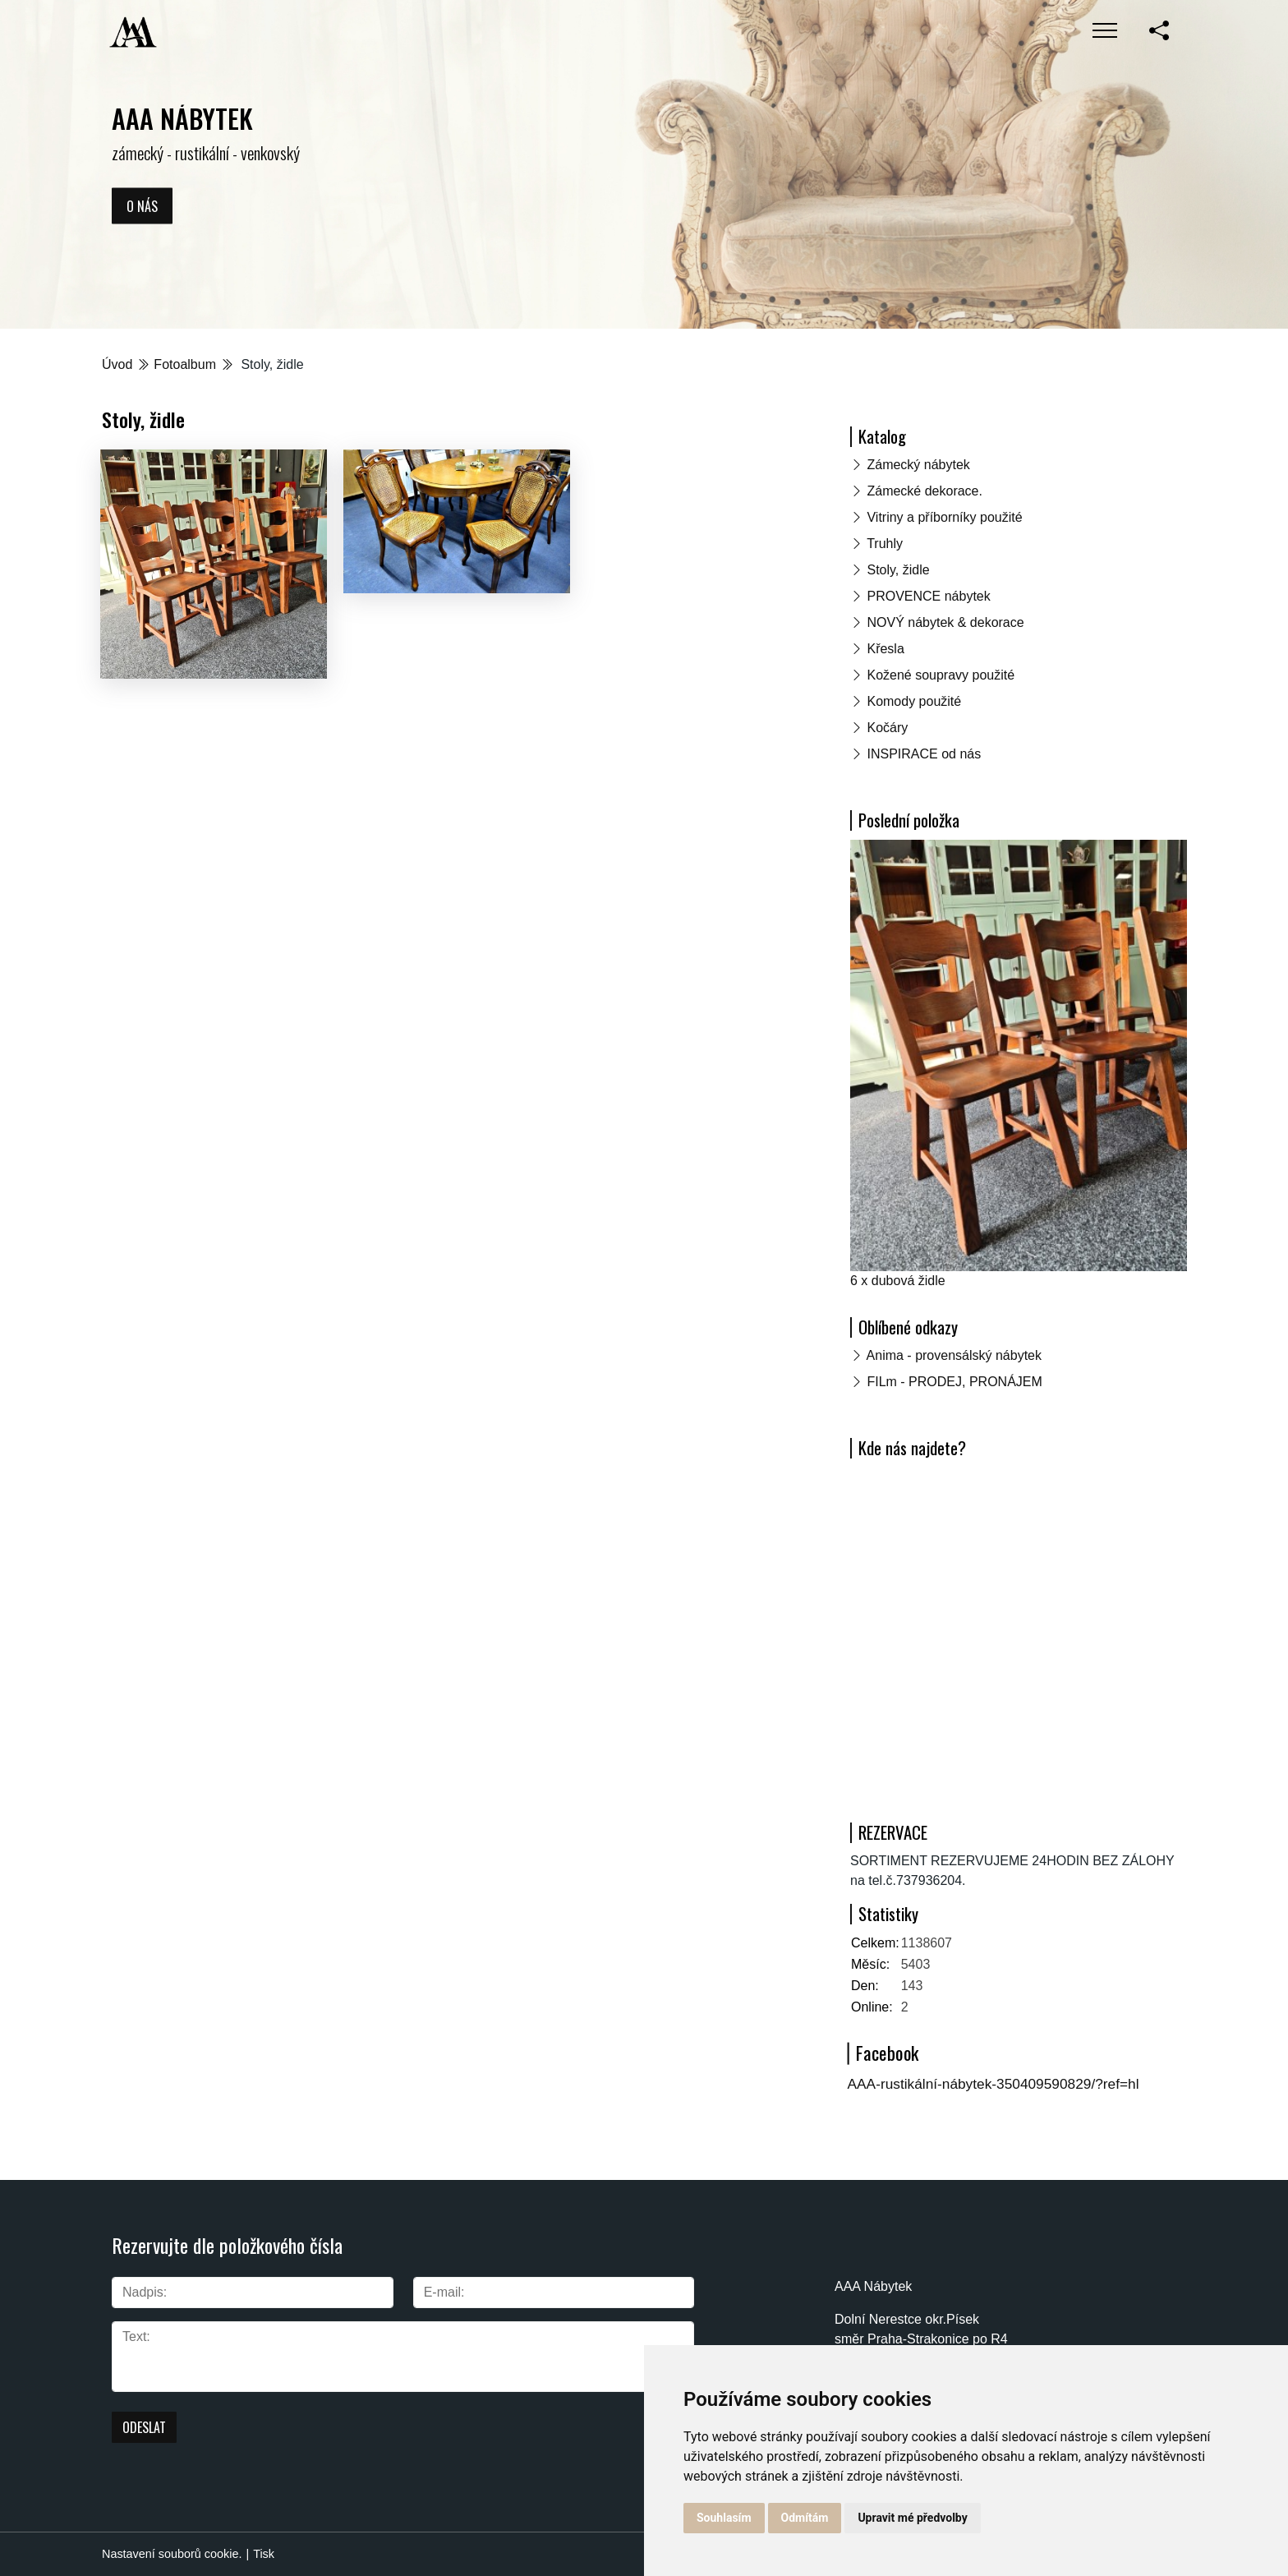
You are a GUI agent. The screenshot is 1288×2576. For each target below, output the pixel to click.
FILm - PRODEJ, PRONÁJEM (954, 1382)
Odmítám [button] (805, 2517)
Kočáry (887, 728)
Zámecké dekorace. (924, 491)
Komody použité (914, 701)
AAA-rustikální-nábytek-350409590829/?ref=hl (993, 2083)
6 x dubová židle (897, 1281)
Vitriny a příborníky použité (944, 517)
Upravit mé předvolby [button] (912, 2517)
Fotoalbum (185, 364)
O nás (142, 205)
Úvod (117, 364)
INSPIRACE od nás (924, 754)
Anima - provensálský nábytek (954, 1355)
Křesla (885, 649)
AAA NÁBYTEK (182, 118)
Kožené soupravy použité (940, 675)
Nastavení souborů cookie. (172, 2553)
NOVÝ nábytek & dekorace (945, 622)
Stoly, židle (898, 570)
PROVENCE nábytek (928, 596)
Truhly (885, 544)
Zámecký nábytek (918, 465)
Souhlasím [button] (724, 2517)
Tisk (263, 2553)
